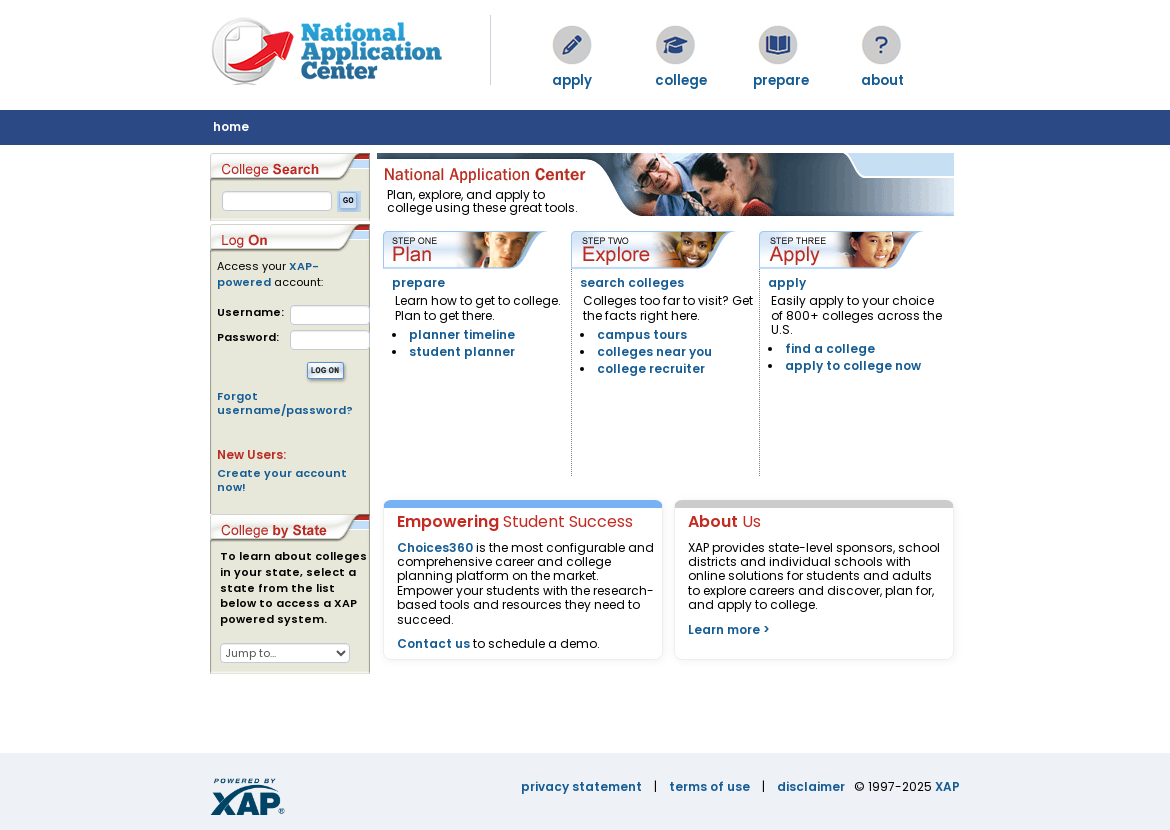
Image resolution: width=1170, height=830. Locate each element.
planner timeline (462, 334)
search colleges (632, 282)
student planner (462, 351)
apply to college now (853, 365)
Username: (250, 312)
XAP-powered (268, 274)
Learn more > (729, 629)
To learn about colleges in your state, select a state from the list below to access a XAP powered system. (293, 588)
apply (787, 282)
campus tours (642, 334)
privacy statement (581, 786)
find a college (830, 348)
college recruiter (651, 368)
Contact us (433, 643)
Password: (248, 337)
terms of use (709, 786)
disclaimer (811, 786)
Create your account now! (282, 480)
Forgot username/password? (285, 403)
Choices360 (435, 547)
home (231, 126)
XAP (947, 786)
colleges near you (654, 351)
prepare (418, 282)
